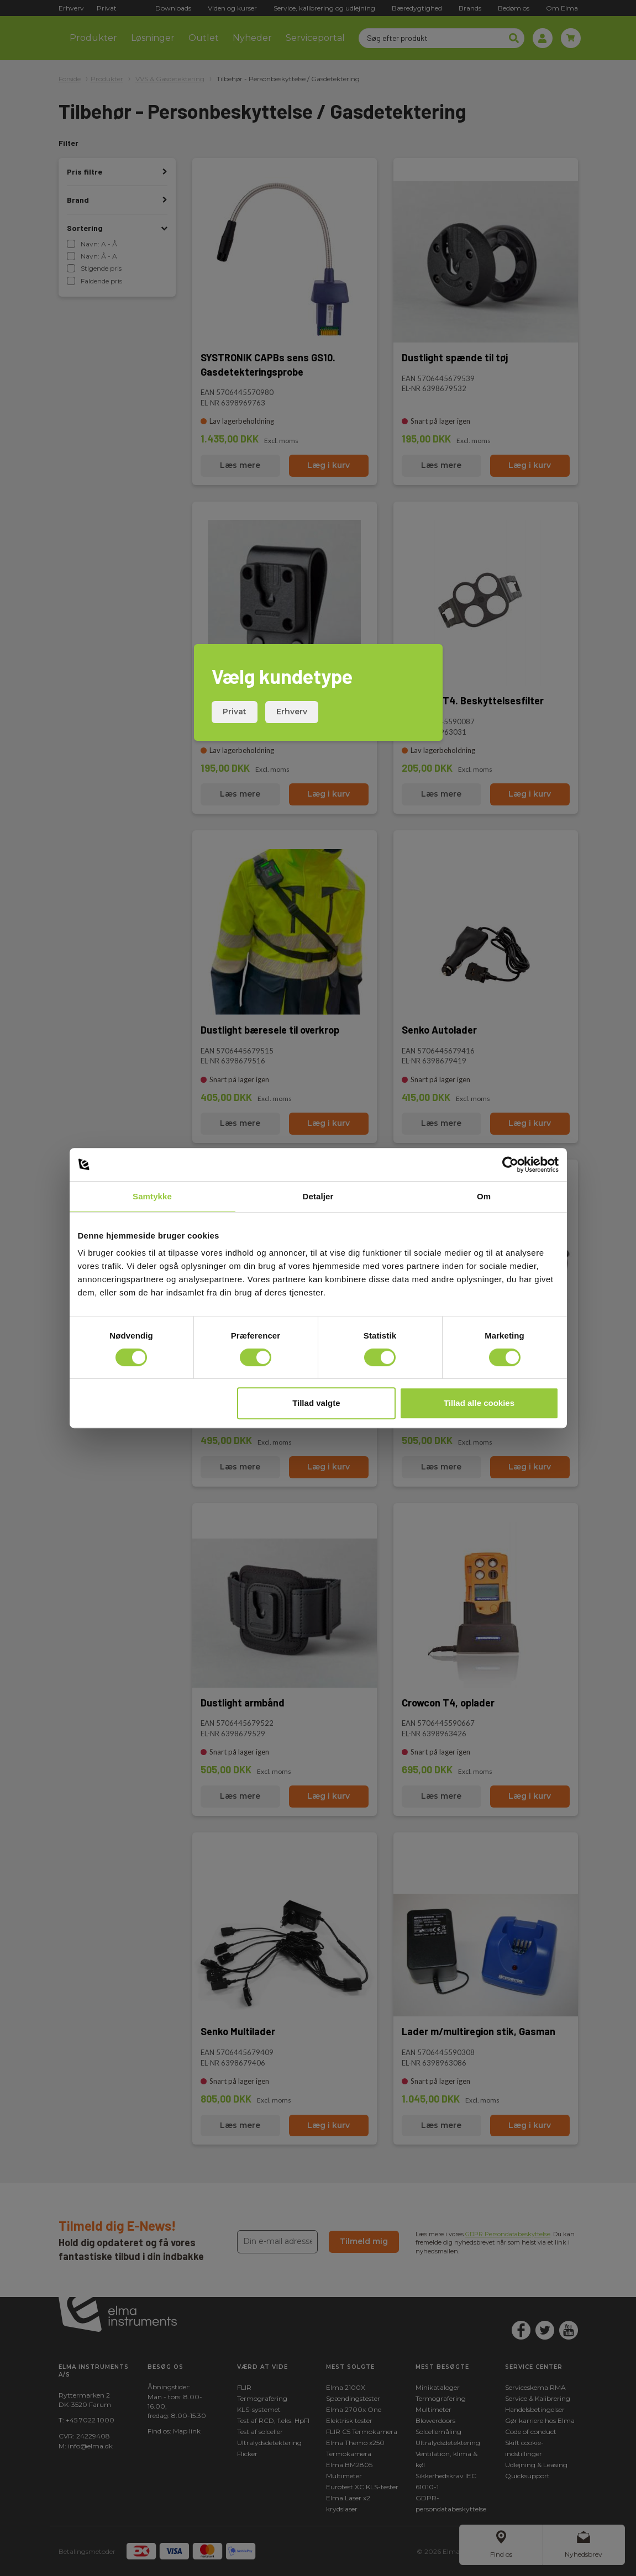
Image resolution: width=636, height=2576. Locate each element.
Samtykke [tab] (152, 1196)
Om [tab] (484, 1196)
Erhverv (291, 712)
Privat (234, 712)
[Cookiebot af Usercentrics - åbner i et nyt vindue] (510, 1164)
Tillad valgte (316, 1403)
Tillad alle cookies (479, 1403)
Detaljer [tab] (318, 1196)
